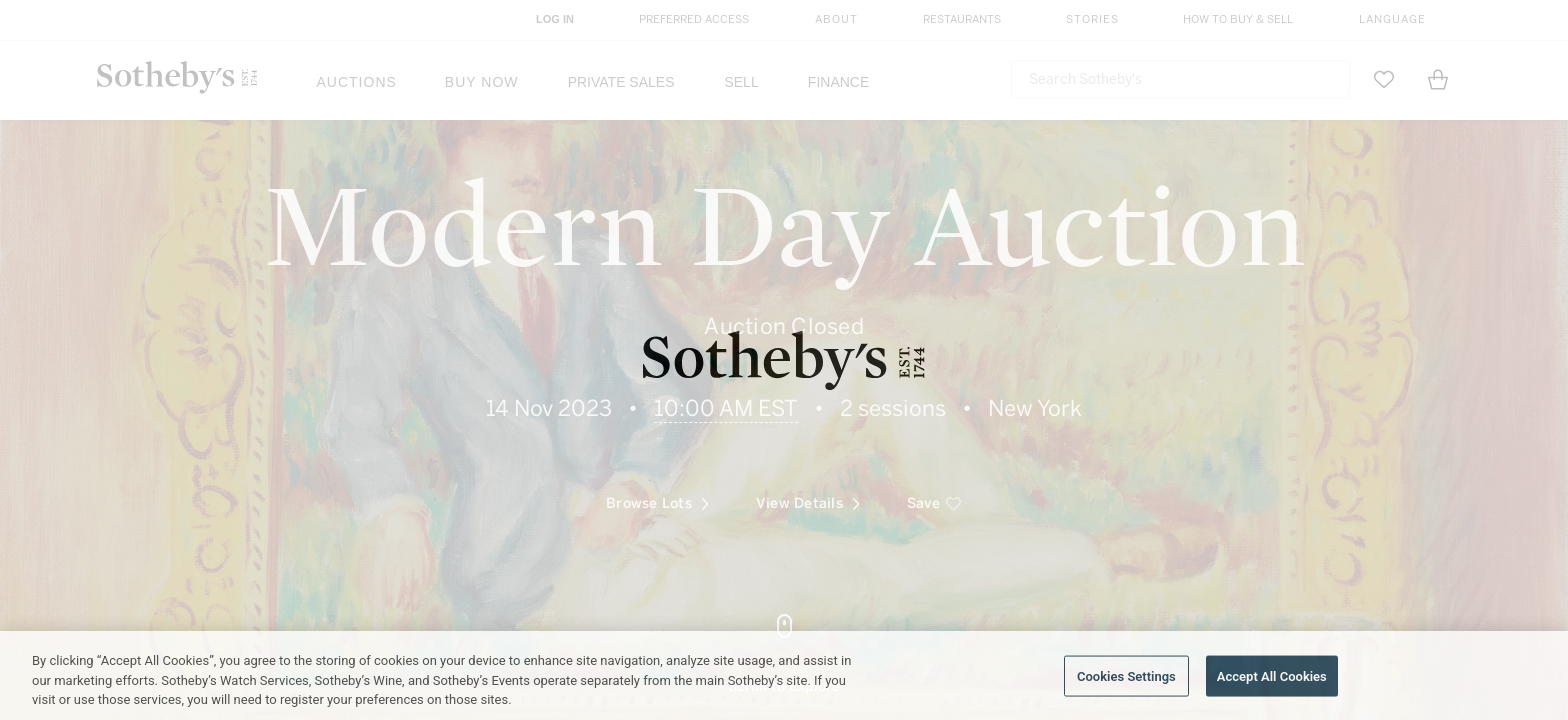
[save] (934, 361)
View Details (808, 360)
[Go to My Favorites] (1384, 80)
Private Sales (621, 82)
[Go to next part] (784, 655)
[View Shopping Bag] (1438, 80)
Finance (838, 82)
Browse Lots (657, 360)
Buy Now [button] (482, 82)
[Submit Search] (1327, 80)
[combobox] (1180, 79)
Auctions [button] (357, 82)
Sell (741, 82)
